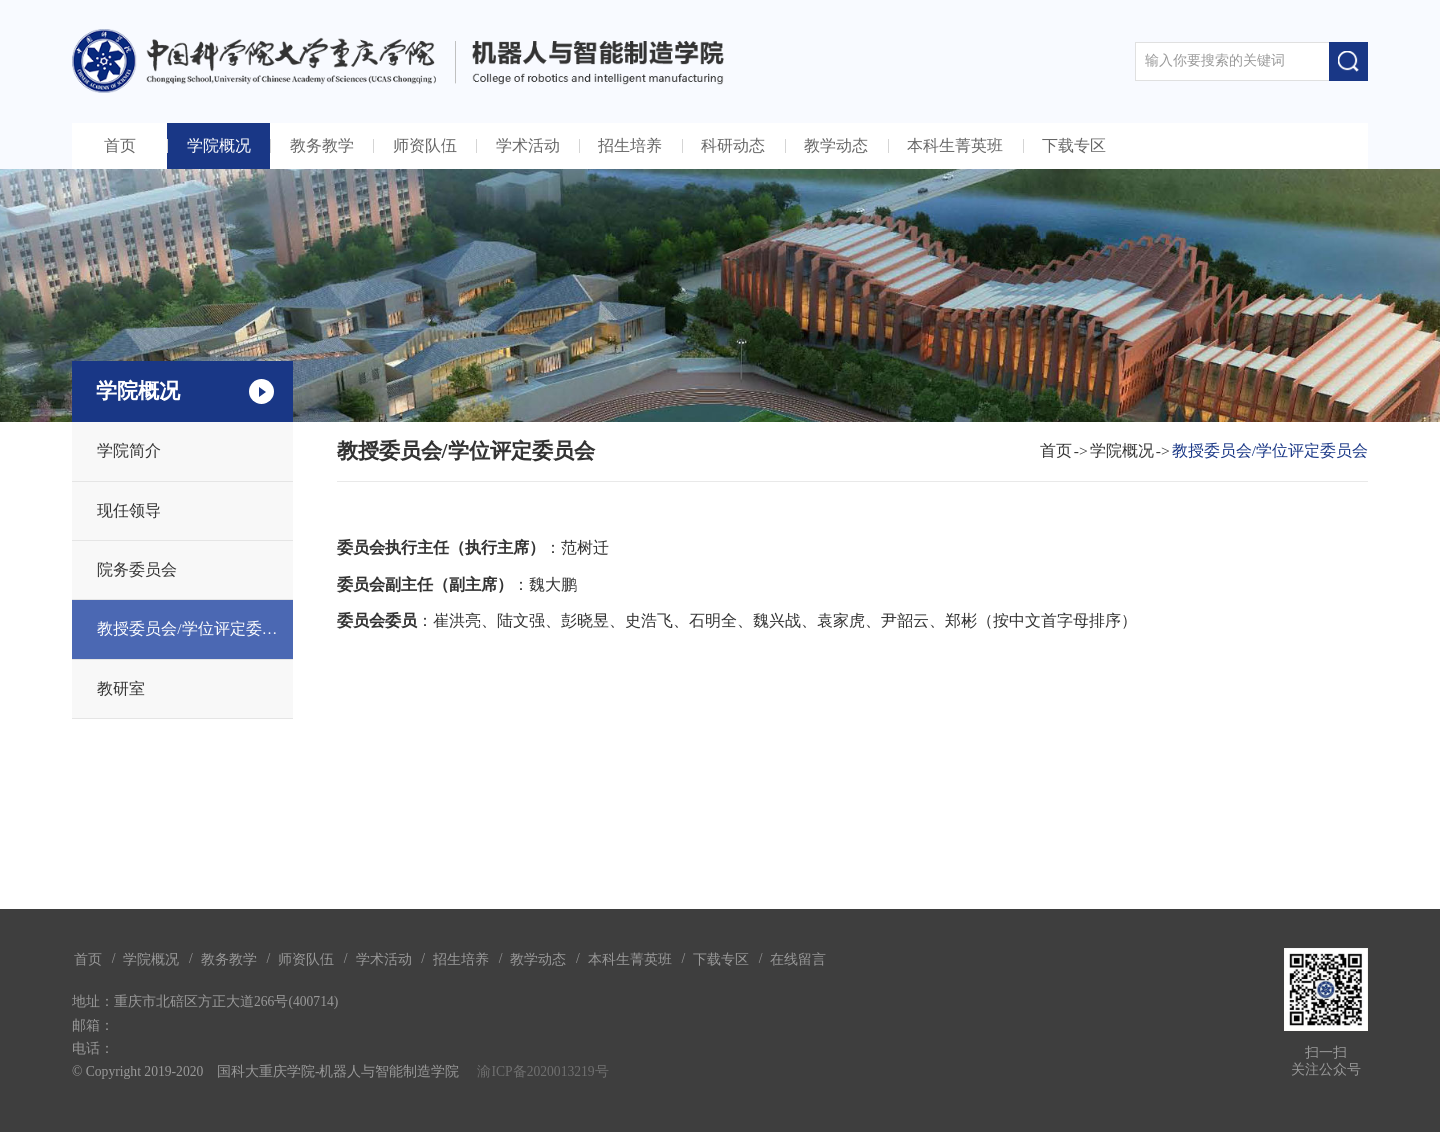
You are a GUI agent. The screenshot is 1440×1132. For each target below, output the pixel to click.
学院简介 (129, 450)
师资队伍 (425, 145)
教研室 (121, 688)
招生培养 (630, 145)
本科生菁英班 (955, 145)
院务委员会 (137, 569)
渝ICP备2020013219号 (542, 1071)
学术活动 (528, 145)
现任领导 (129, 510)
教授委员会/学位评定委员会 (195, 628)
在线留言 (798, 959)
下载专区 (1074, 145)
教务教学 (322, 145)
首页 (120, 145)
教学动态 (836, 145)
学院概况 (219, 145)
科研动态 (733, 145)
